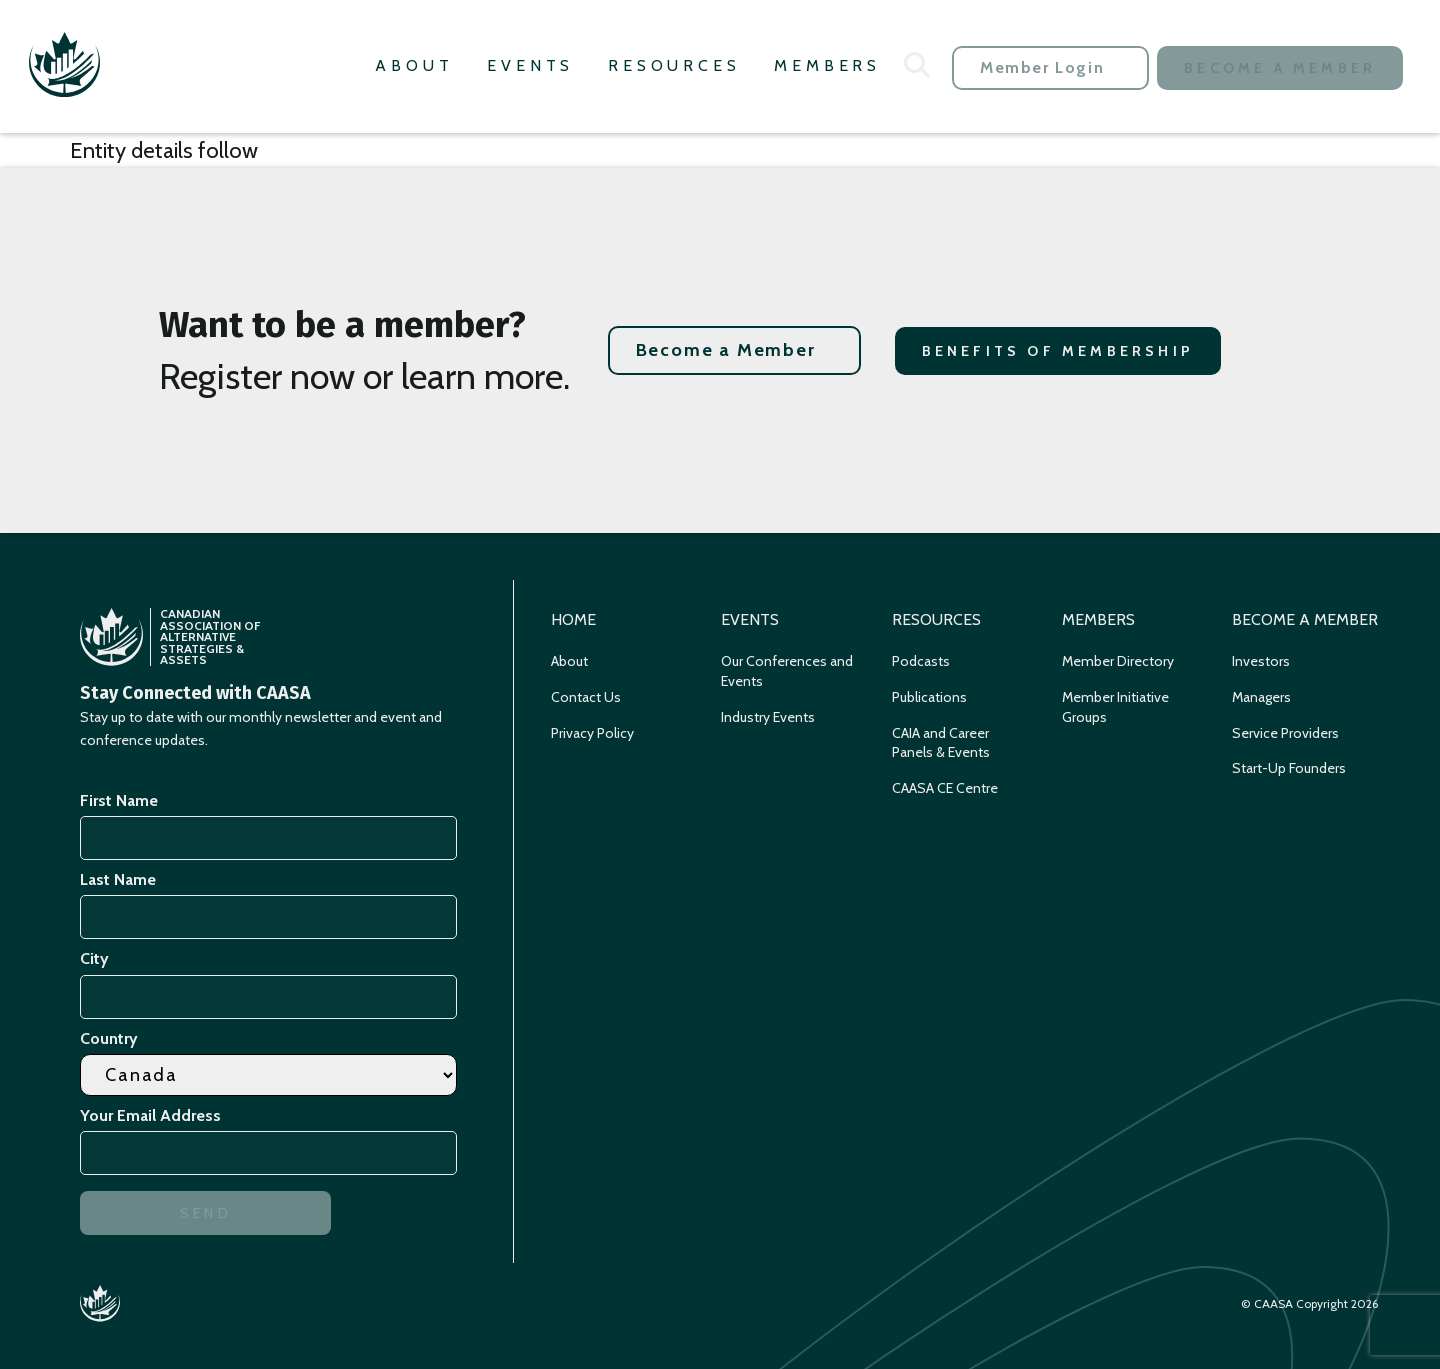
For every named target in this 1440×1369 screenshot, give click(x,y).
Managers (1261, 697)
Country (109, 1038)
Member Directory (1118, 661)
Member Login (1042, 67)
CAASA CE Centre (945, 788)
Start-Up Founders (1289, 768)
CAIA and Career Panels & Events (941, 743)
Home (573, 619)
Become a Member (1280, 68)
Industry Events (768, 717)
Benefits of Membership (1058, 351)
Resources (674, 65)
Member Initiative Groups (1115, 707)
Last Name (118, 879)
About (414, 65)
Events (530, 65)
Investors (1261, 661)
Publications (929, 697)
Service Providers (1285, 733)
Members (827, 65)
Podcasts (921, 661)
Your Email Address (154, 1115)
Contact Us (586, 697)
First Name (119, 800)
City (94, 958)
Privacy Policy (592, 733)
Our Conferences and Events (787, 671)
